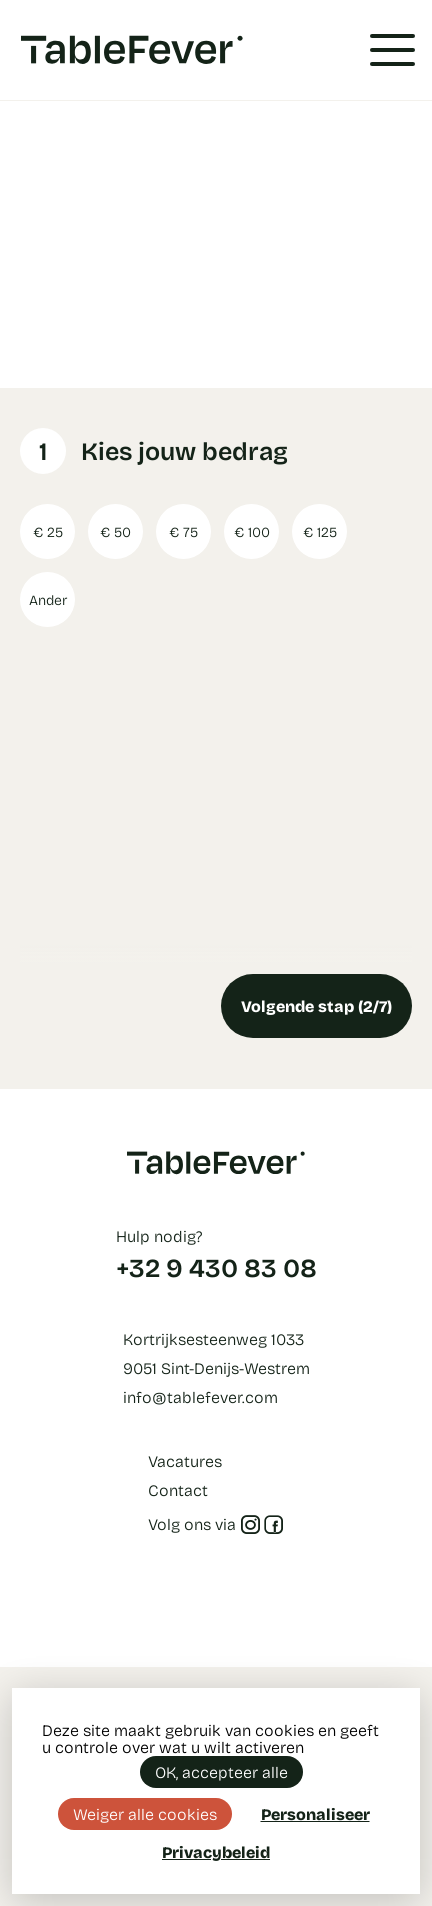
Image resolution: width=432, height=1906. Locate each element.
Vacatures (185, 1460)
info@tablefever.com (200, 1396)
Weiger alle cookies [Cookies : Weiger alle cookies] (145, 1813)
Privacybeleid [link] (216, 1852)
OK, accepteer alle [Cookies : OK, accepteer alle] (221, 1771)
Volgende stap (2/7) (316, 1005)
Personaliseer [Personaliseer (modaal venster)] (315, 1813)
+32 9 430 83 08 (216, 1267)
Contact (178, 1489)
